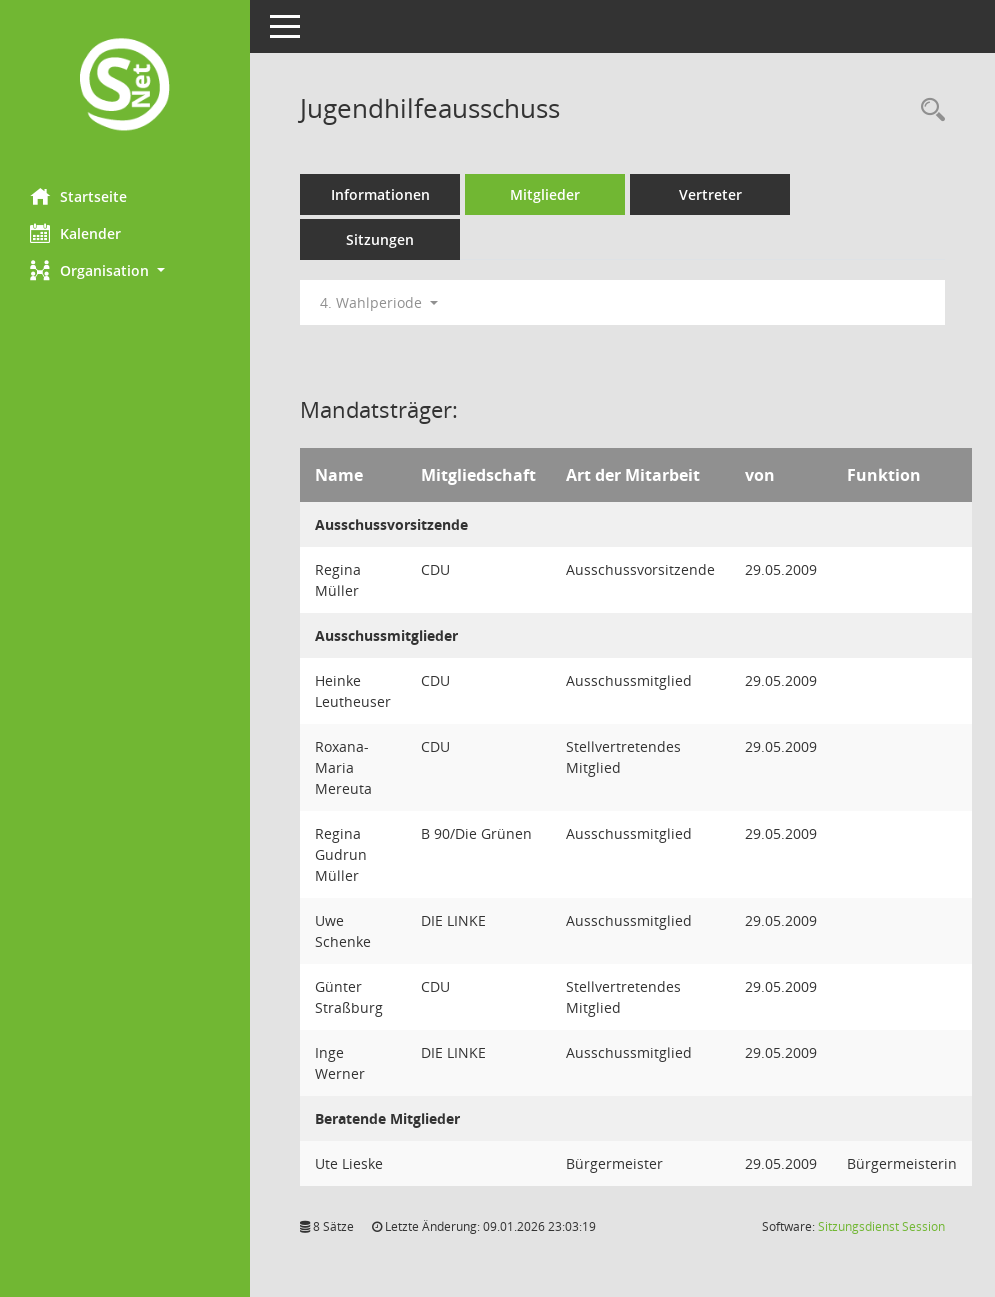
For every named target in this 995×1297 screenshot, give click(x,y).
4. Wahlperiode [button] (379, 302)
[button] (125, 270)
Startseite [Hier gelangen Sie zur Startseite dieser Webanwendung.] (78, 196)
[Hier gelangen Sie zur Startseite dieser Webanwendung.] (125, 86)
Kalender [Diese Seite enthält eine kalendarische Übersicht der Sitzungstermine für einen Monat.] (75, 233)
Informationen (380, 194)
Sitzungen (380, 239)
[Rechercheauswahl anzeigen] (928, 110)
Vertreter (710, 194)
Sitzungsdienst (881, 1226)
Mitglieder (545, 194)
